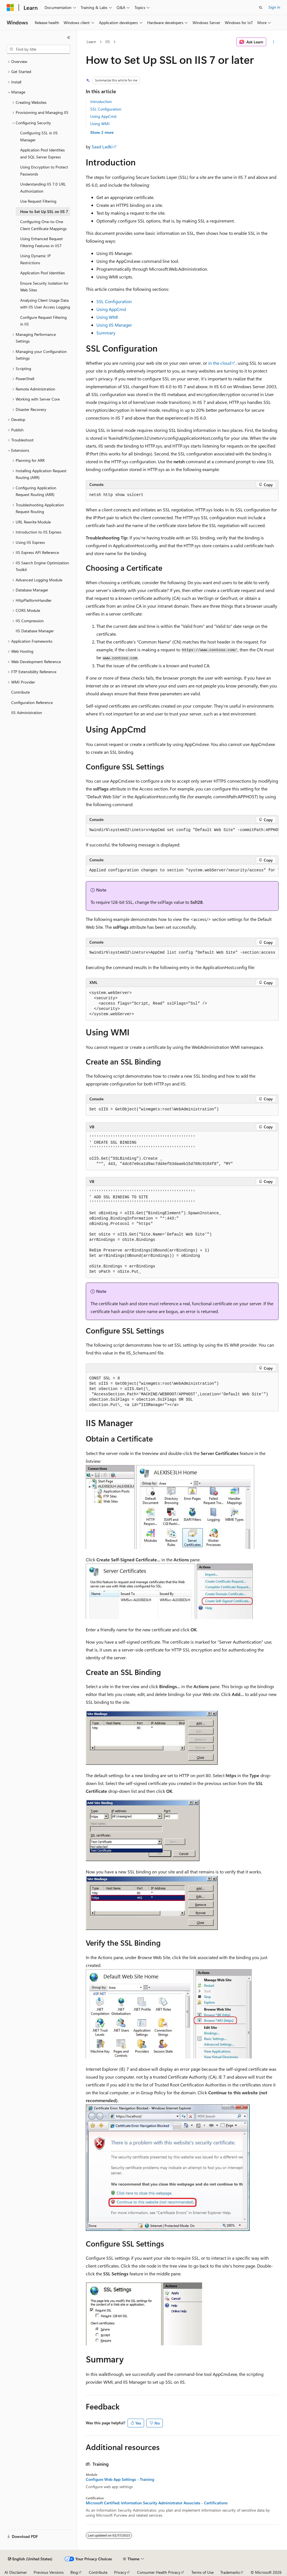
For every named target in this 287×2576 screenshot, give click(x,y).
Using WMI (100, 123)
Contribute (98, 2572)
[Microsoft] (10, 7)
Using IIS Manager (114, 325)
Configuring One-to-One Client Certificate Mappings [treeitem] (43, 225)
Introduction (101, 101)
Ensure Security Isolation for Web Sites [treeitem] (44, 286)
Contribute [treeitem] (20, 692)
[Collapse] (69, 37)
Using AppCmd (103, 116)
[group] (182, 830)
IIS (107, 41)
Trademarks (230, 2572)
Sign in (274, 7)
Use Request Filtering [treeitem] (38, 201)
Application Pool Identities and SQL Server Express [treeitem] (42, 153)
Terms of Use (202, 2572)
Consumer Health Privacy (158, 2572)
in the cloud (219, 363)
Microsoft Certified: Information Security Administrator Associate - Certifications (157, 2502)
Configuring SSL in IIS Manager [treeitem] (39, 136)
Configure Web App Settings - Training (120, 2479)
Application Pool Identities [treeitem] (42, 272)
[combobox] (38, 49)
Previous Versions (49, 2572)
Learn (91, 41)
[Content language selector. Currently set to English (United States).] (30, 2558)
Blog (74, 2572)
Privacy (120, 2572)
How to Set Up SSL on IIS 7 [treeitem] (44, 211)
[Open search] (260, 8)
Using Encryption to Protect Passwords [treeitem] (44, 170)
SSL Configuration (105, 109)
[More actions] (273, 42)
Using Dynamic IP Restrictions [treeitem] (35, 259)
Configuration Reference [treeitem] (32, 702)
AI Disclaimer (15, 2572)
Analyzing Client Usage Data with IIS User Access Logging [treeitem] (45, 304)
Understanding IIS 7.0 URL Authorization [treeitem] (43, 187)
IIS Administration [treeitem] (26, 712)
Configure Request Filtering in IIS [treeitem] (43, 321)
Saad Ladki (102, 146)
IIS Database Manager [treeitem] (35, 630)
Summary (105, 333)
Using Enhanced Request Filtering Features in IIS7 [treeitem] (41, 242)
